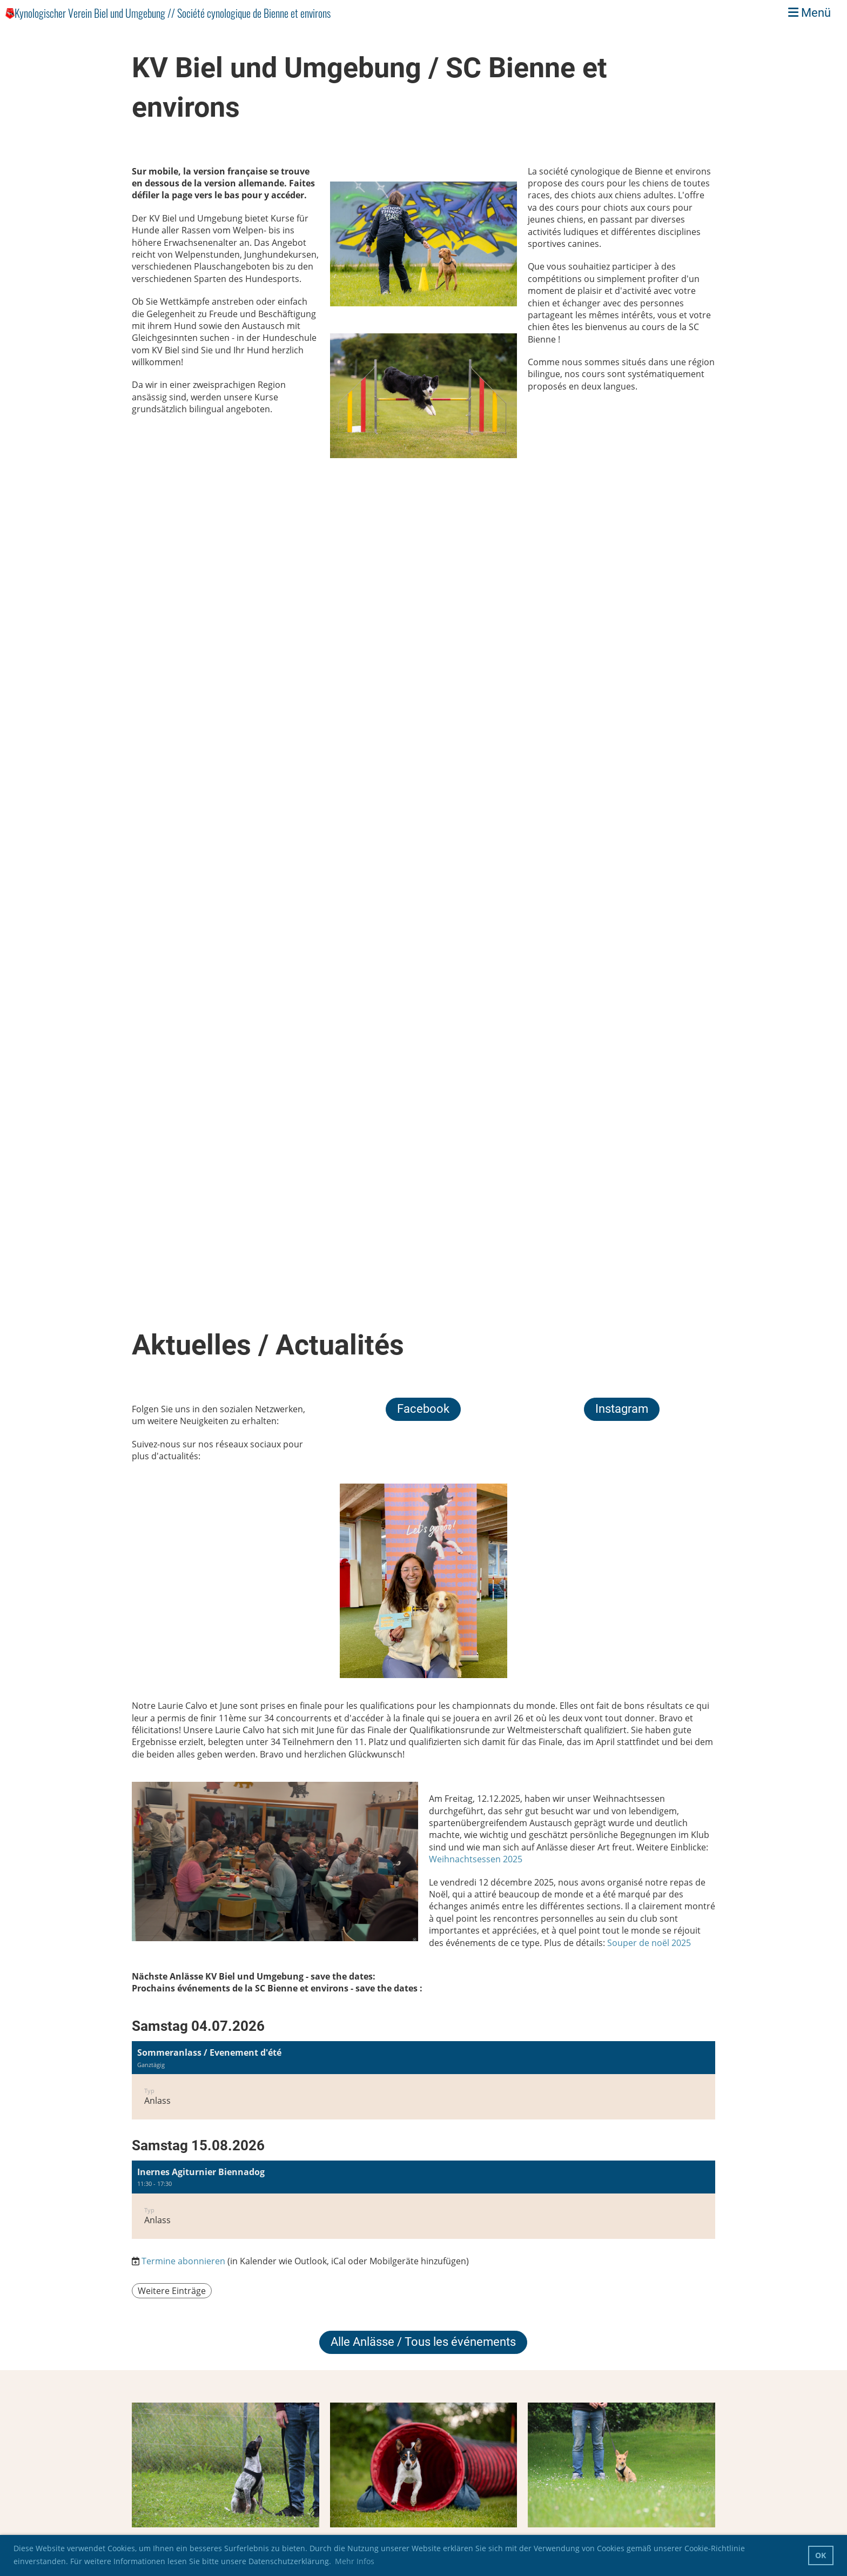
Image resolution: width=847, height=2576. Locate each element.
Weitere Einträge (172, 2291)
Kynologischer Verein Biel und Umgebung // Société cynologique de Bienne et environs (173, 13)
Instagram (621, 1409)
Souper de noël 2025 (649, 1943)
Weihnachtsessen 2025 (475, 1859)
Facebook (423, 1409)
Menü (809, 12)
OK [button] (820, 2555)
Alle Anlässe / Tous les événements (423, 2342)
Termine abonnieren (183, 2261)
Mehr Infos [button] (354, 2561)
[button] (423, 2080)
